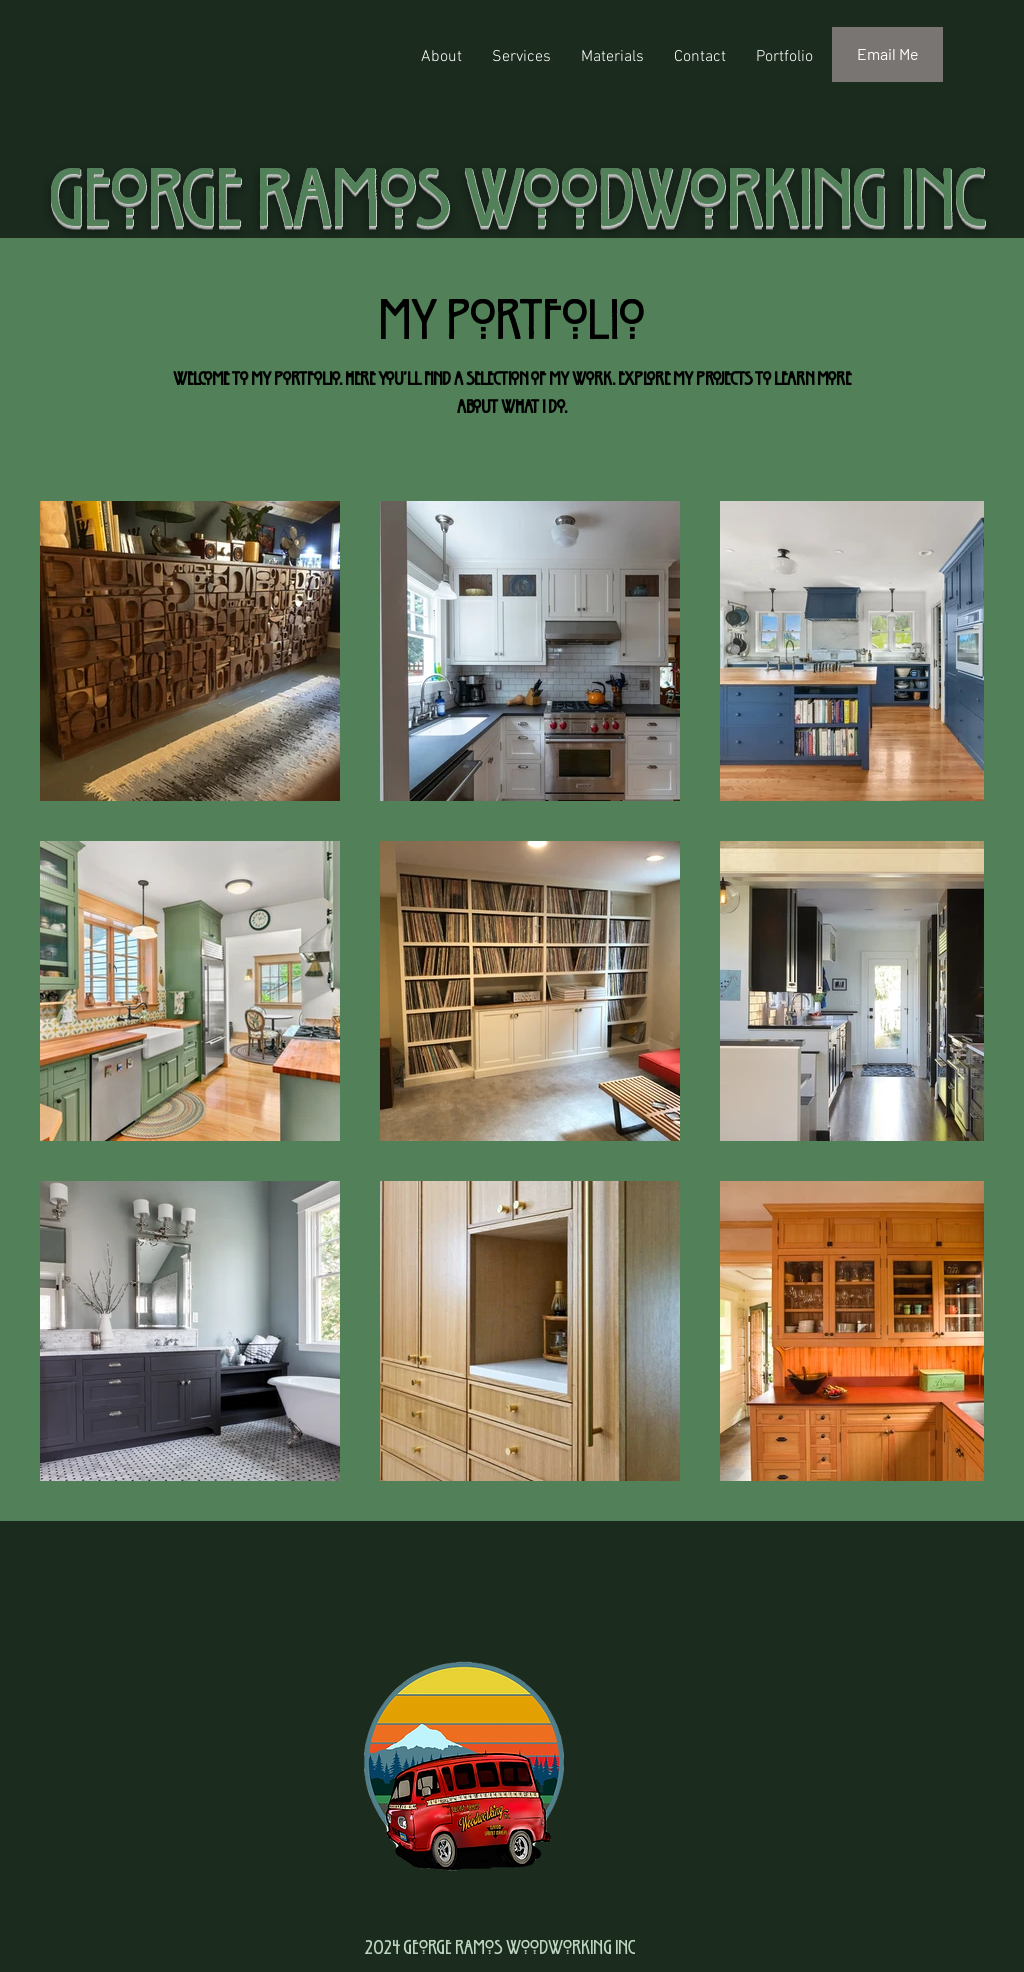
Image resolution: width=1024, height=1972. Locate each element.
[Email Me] (887, 54)
